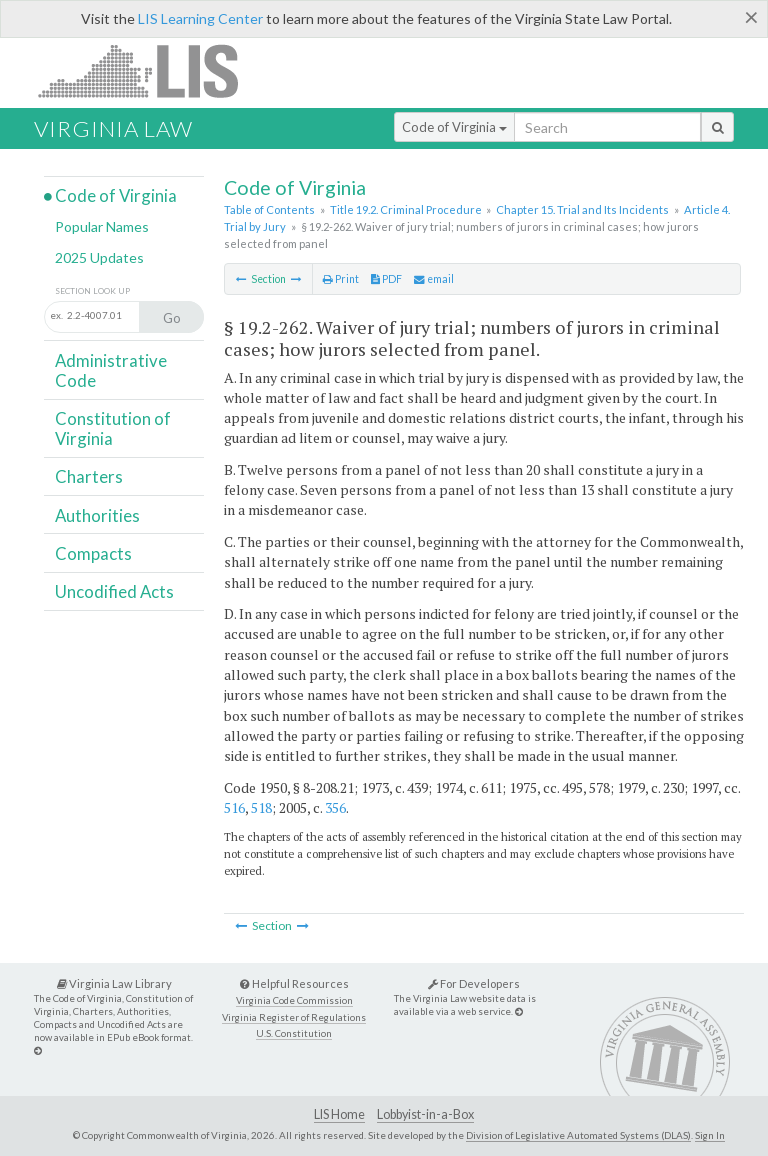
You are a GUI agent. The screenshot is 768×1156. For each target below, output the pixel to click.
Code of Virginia (454, 127)
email (434, 279)
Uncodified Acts (114, 591)
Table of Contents (269, 209)
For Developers (474, 983)
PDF (386, 279)
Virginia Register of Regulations (294, 1017)
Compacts (93, 553)
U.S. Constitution (294, 1033)
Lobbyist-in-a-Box (425, 1114)
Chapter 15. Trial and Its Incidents (582, 209)
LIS (149, 70)
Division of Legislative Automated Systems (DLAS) (578, 1135)
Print (341, 279)
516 (234, 807)
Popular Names (102, 226)
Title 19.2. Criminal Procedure (406, 209)
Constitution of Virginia (113, 428)
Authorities (97, 515)
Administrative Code (111, 370)
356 (335, 807)
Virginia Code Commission (294, 1000)
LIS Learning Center (200, 18)
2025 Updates (99, 257)
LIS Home (339, 1114)
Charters (89, 476)
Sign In (710, 1135)
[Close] (751, 17)
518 (261, 807)
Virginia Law (113, 128)
